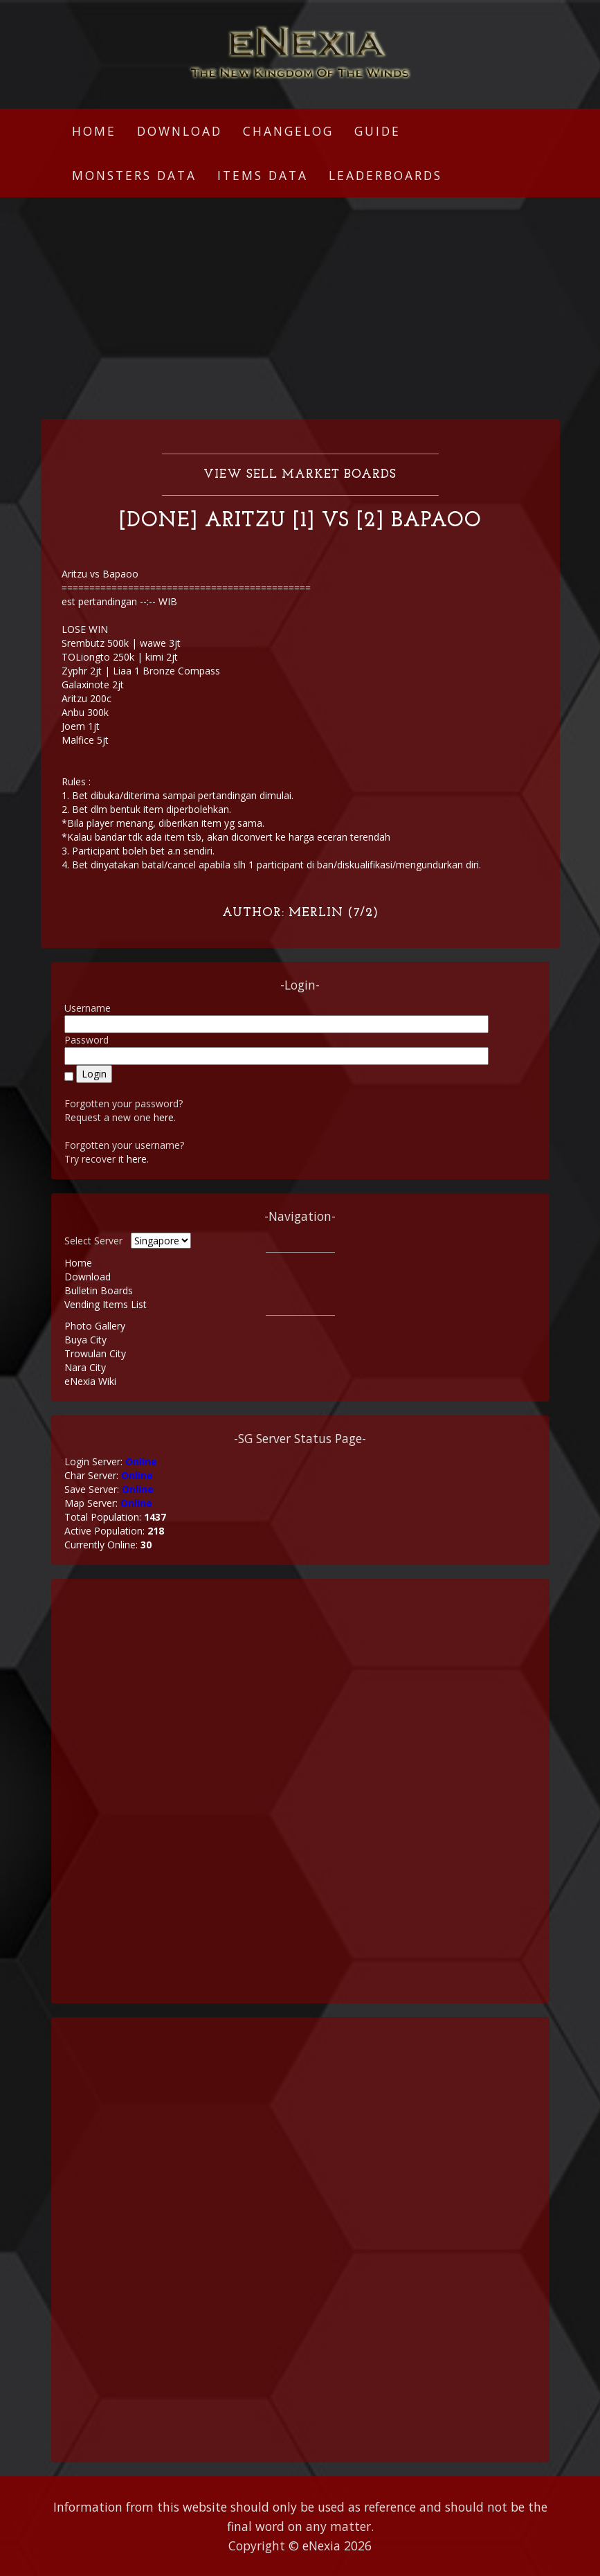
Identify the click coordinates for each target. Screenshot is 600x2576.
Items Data (262, 175)
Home (94, 131)
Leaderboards (385, 175)
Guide (377, 131)
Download (179, 131)
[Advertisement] (300, 308)
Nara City (85, 1367)
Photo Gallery (94, 1325)
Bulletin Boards (98, 1290)
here (164, 1117)
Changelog (288, 131)
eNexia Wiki (90, 1381)
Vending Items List (105, 1304)
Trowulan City (95, 1353)
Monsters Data (134, 175)
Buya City (85, 1339)
